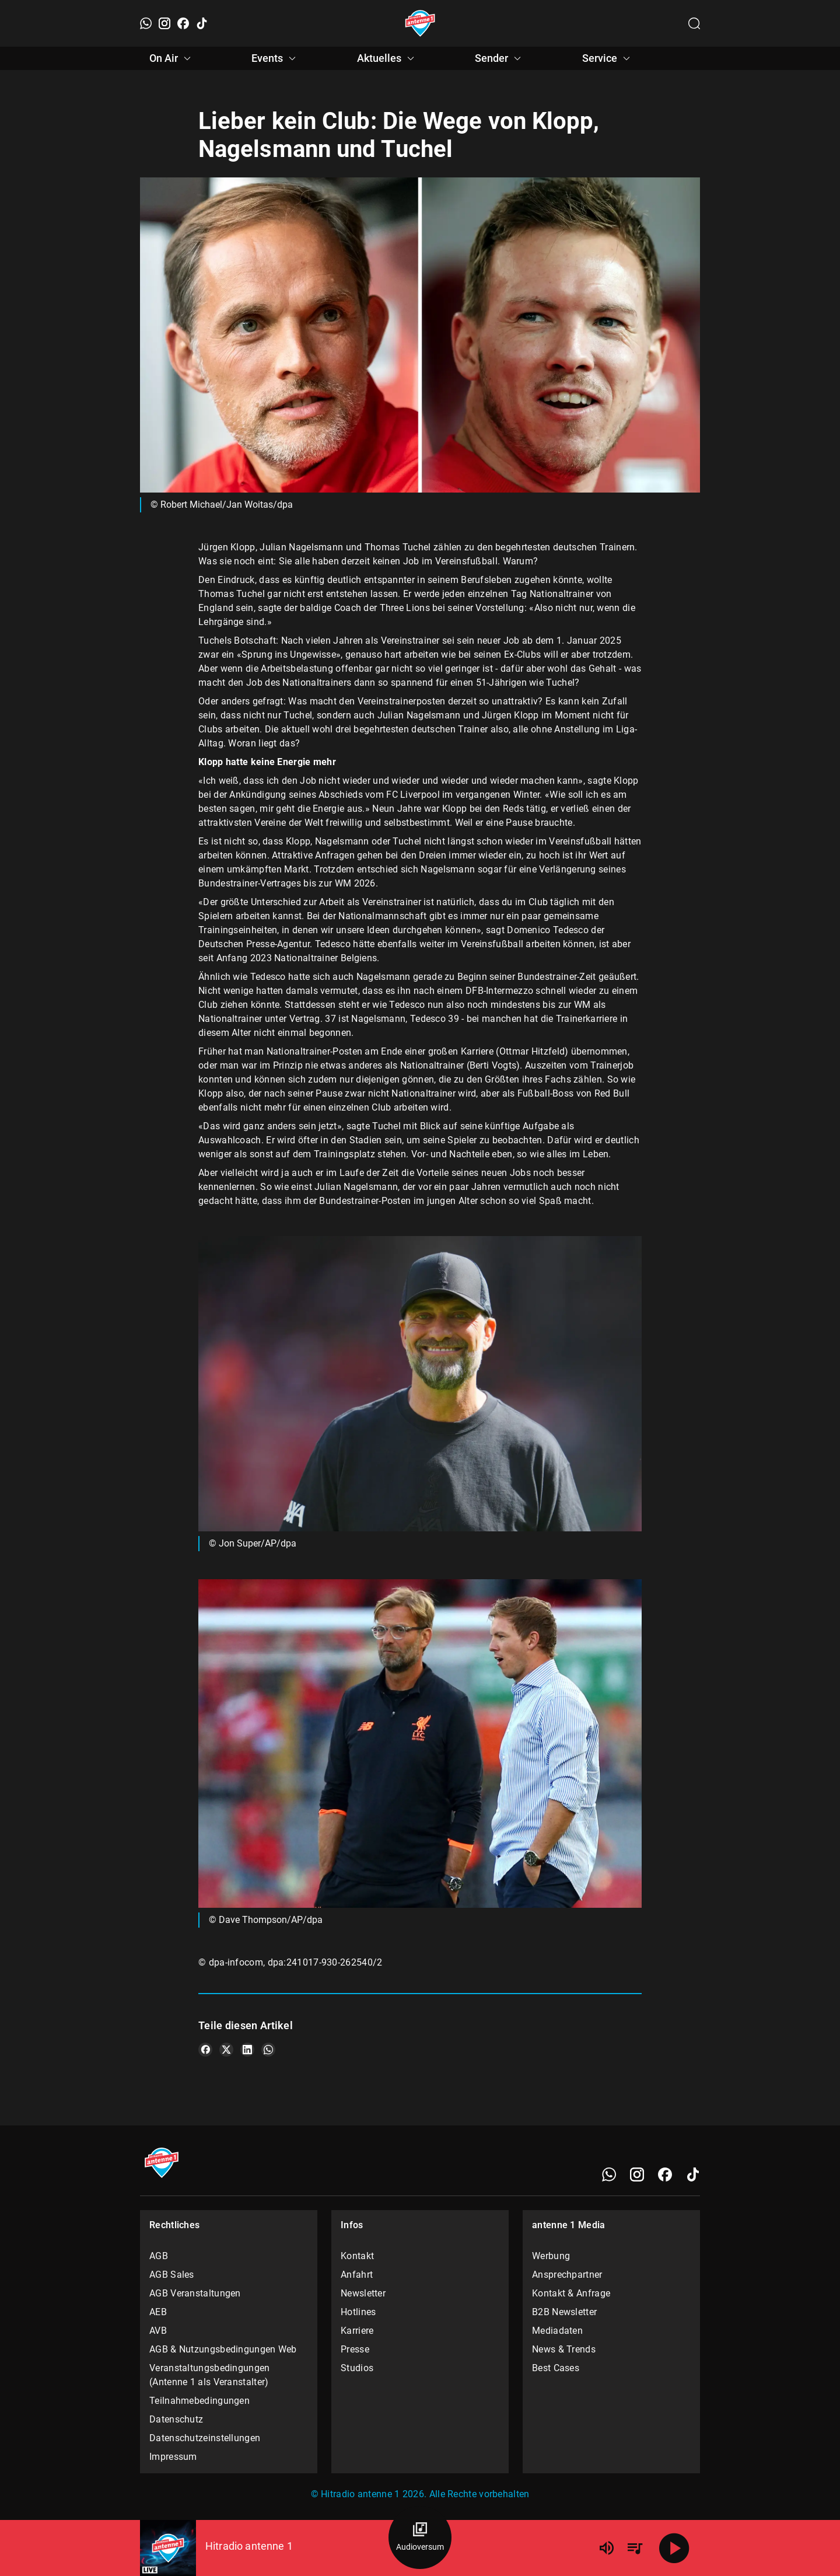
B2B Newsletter (564, 2311)
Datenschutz (176, 2419)
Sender (499, 58)
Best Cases (555, 2367)
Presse (355, 2349)
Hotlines (358, 2311)
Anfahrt (357, 2274)
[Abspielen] (674, 2548)
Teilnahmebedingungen (199, 2400)
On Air (171, 58)
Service (608, 58)
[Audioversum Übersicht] (420, 2537)
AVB (158, 2330)
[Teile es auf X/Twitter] (226, 2050)
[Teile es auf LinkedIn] (247, 2050)
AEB (158, 2311)
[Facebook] (183, 23)
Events (275, 58)
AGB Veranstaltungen (195, 2293)
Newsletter (363, 2293)
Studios (357, 2367)
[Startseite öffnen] (420, 23)
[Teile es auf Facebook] (205, 2050)
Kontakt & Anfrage (571, 2293)
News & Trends (564, 2349)
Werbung (551, 2255)
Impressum (173, 2456)
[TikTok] (202, 23)
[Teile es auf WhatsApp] (268, 2050)
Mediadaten (557, 2330)
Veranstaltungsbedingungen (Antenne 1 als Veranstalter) (209, 2374)
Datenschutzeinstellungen (204, 2438)
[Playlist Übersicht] (634, 2548)
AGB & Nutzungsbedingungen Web (223, 2349)
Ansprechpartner (567, 2274)
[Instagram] (164, 23)
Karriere (357, 2330)
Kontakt (357, 2255)
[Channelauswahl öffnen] (694, 23)
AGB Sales (171, 2274)
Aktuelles (387, 58)
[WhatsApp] (146, 23)
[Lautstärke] (606, 2548)
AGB (158, 2255)
